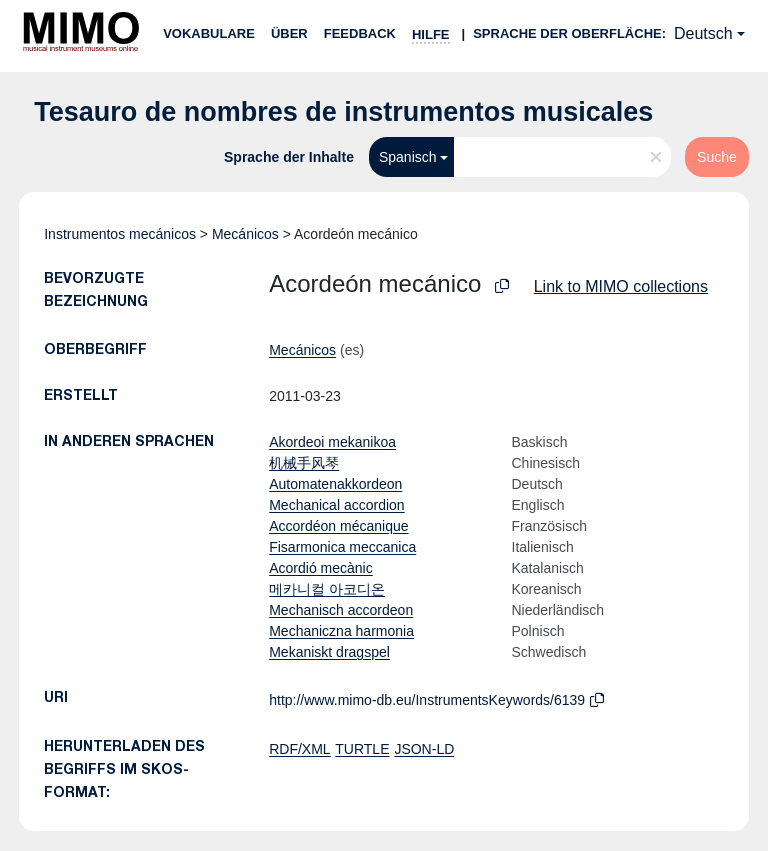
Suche (717, 157)
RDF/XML (299, 749)
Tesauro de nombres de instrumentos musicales (343, 112)
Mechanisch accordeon (341, 610)
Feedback (360, 33)
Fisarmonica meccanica (342, 547)
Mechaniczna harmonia (341, 631)
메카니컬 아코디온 (327, 589)
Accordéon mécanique (338, 526)
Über (289, 33)
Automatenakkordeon (335, 484)
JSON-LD (424, 749)
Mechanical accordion (336, 505)
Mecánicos (245, 234)
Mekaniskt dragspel (329, 652)
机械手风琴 (304, 463)
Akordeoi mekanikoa (332, 442)
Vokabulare (209, 33)
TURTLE (362, 749)
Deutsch (703, 33)
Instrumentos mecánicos (120, 234)
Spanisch (408, 157)
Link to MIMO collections (621, 286)
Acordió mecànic (321, 568)
